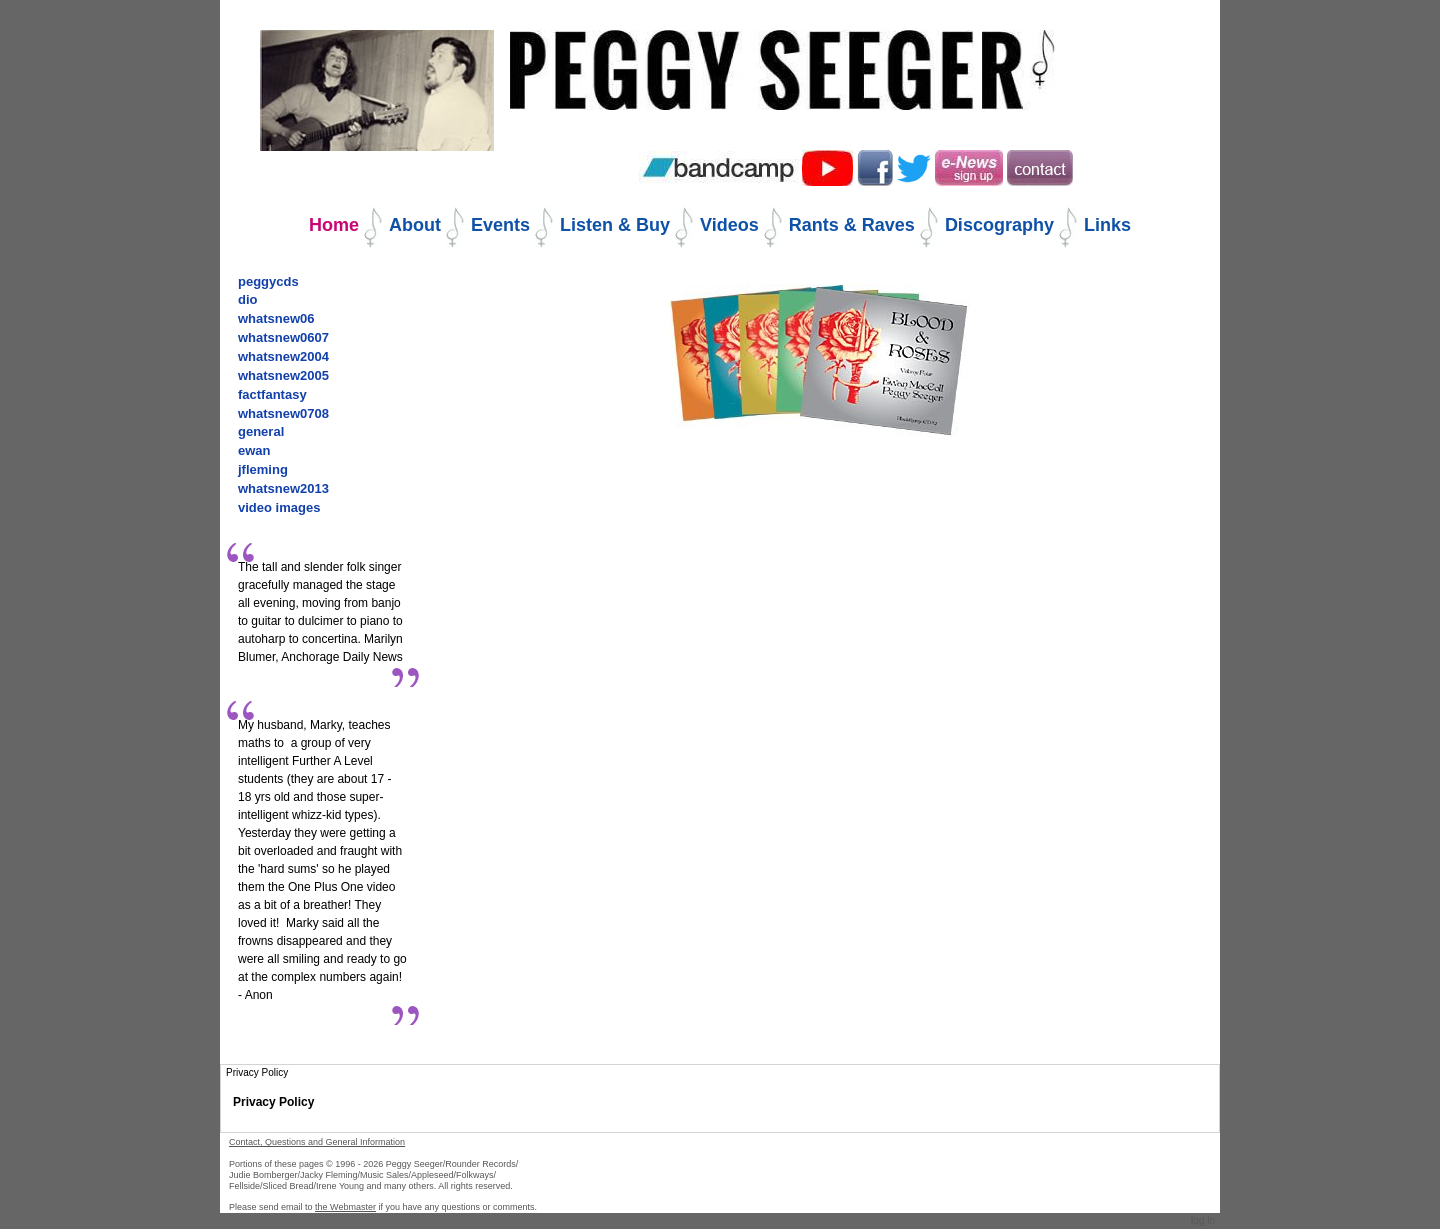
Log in (1203, 1220)
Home (334, 225)
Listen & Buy (615, 225)
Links (1107, 225)
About (415, 225)
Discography (999, 225)
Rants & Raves (852, 225)
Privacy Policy (273, 1102)
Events (500, 225)
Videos (729, 225)
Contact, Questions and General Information (317, 1142)
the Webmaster (345, 1207)
